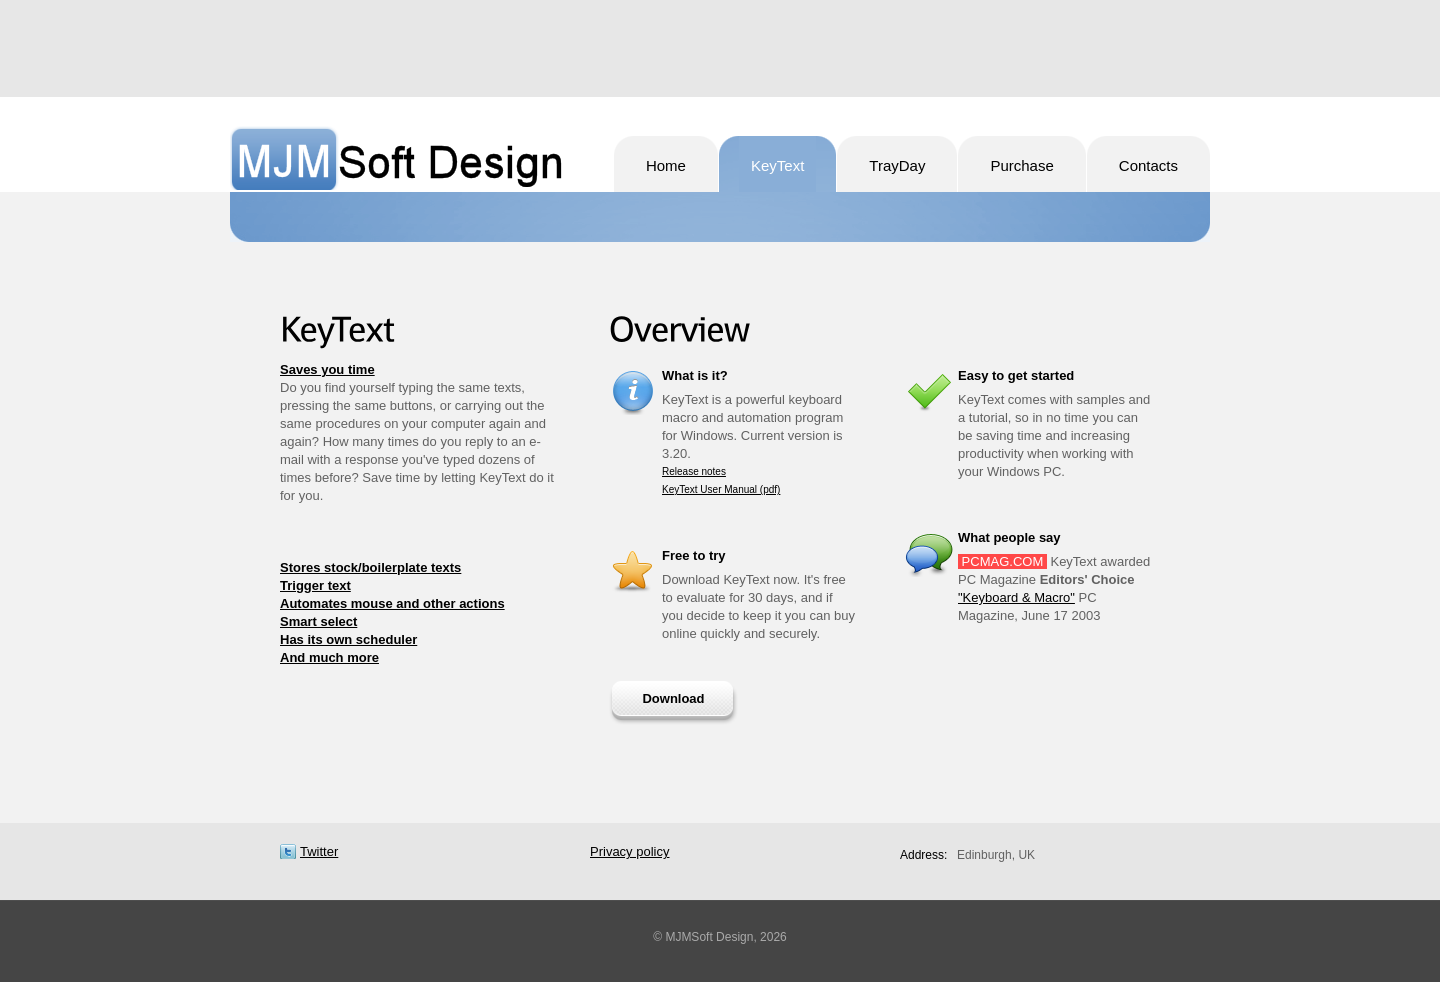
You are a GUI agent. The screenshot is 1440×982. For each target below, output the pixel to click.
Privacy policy (629, 851)
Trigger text (315, 585)
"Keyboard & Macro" (1016, 597)
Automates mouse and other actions (392, 603)
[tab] (419, 370)
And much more (329, 657)
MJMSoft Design (397, 158)
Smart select (318, 621)
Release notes (694, 471)
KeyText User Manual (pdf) (721, 489)
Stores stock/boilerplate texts (370, 567)
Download (673, 698)
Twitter (319, 851)
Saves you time (327, 369)
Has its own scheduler (348, 639)
